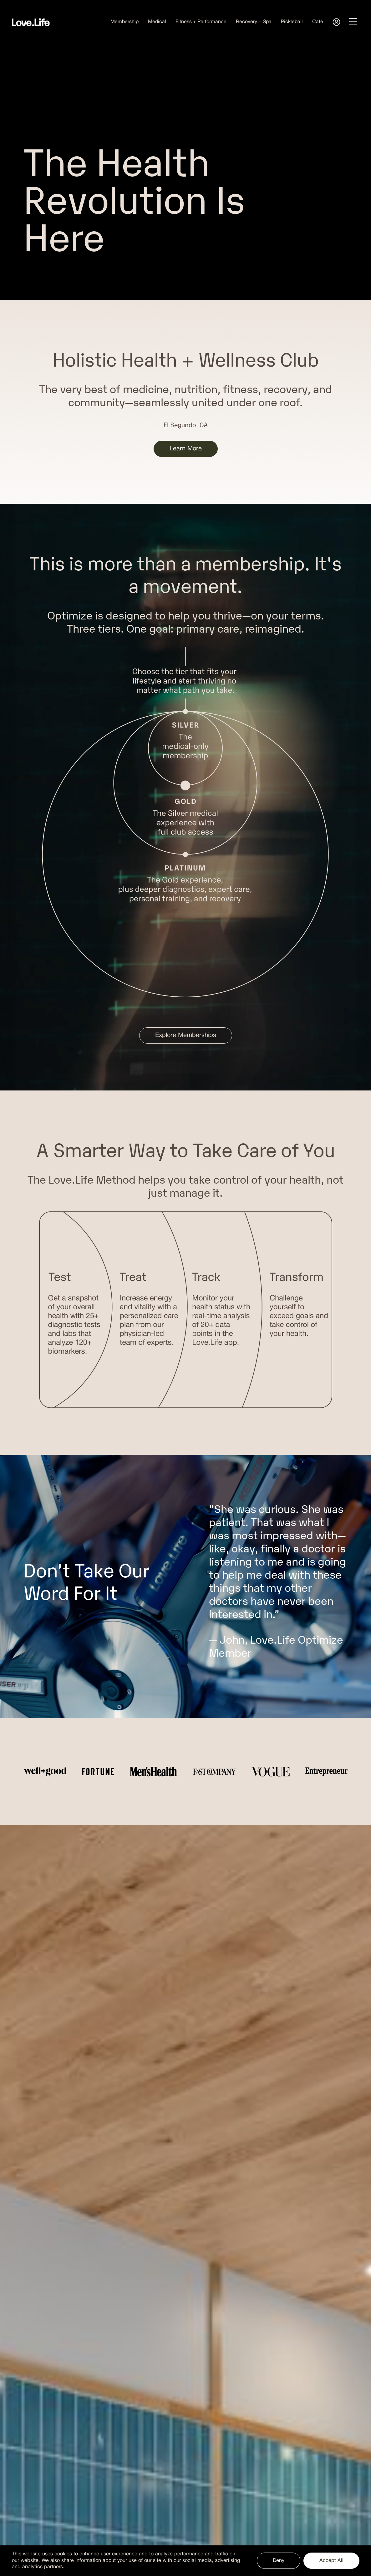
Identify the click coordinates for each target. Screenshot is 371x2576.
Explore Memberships (185, 1035)
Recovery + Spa (254, 22)
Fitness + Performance (200, 22)
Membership (124, 22)
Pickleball (292, 22)
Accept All (331, 2560)
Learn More (186, 449)
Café (317, 22)
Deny (278, 2560)
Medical (157, 22)
